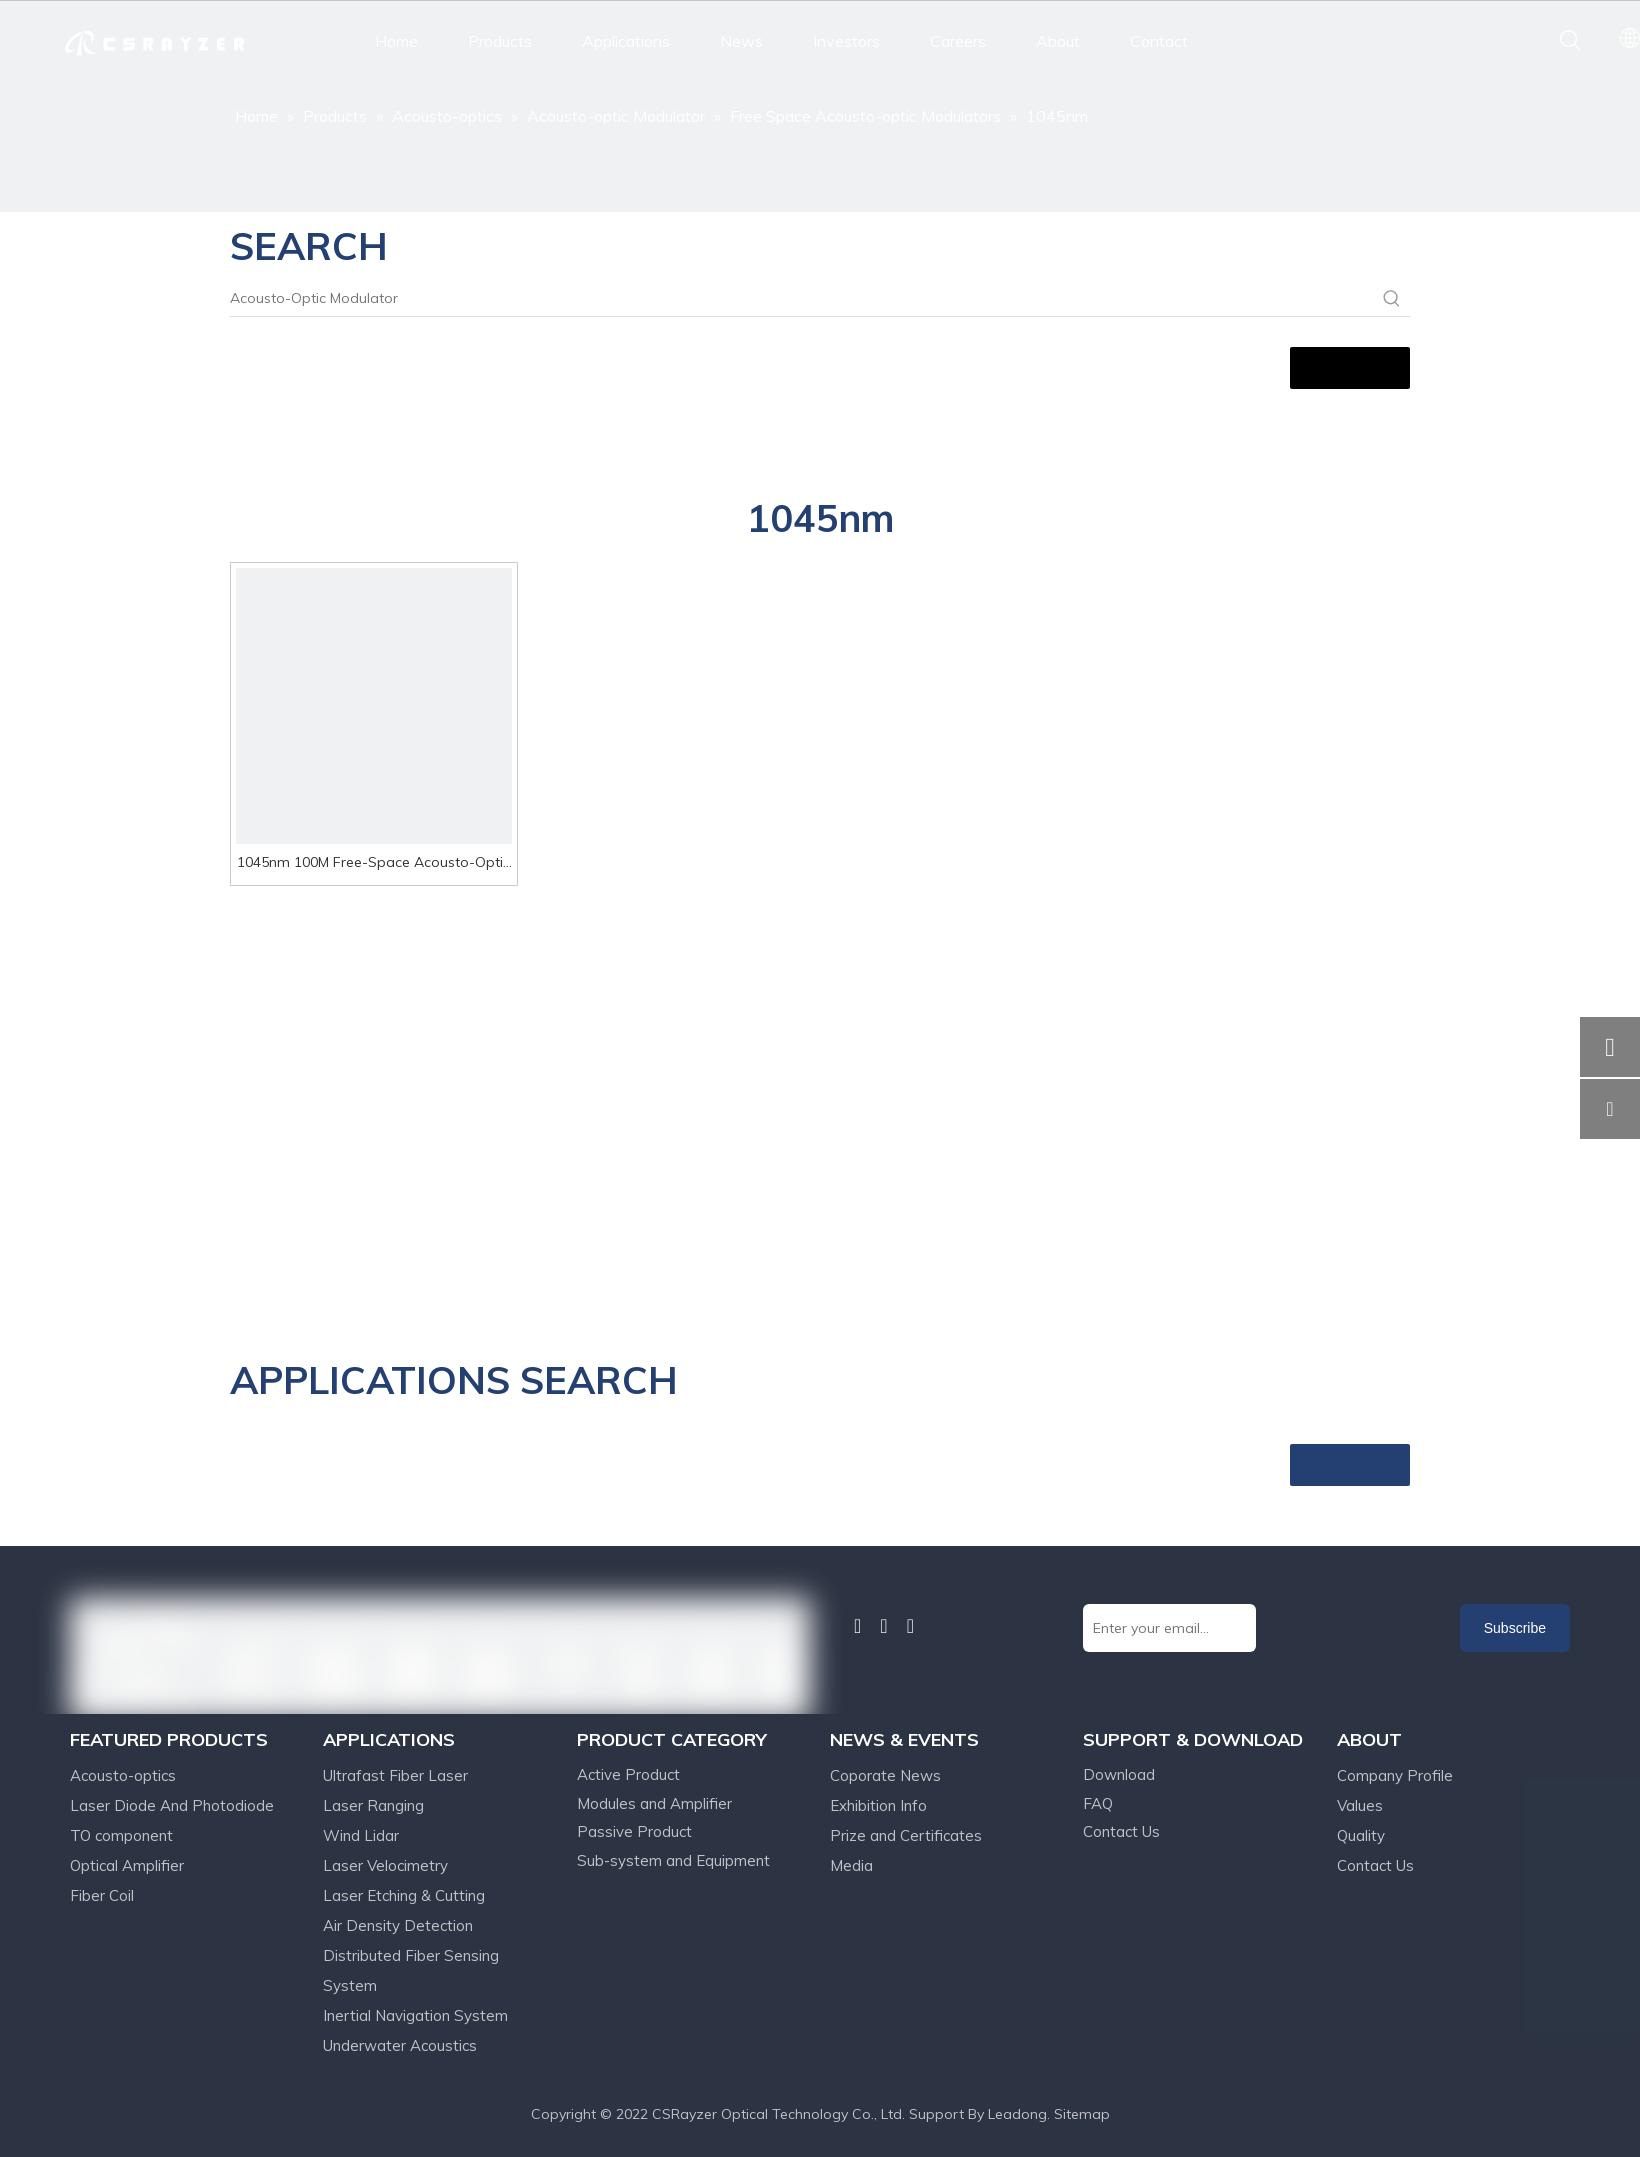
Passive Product (634, 1831)
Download (1119, 1774)
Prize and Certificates (906, 1835)
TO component (121, 1835)
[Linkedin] (857, 1626)
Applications (626, 41)
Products (500, 41)
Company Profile (1395, 1775)
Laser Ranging (373, 1805)
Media (851, 1865)
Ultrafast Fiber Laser (395, 1775)
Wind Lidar (361, 1835)
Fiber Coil (102, 1895)
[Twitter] (883, 1626)
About (1058, 41)
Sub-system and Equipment (673, 1860)
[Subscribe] (1515, 1628)
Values (1360, 1805)
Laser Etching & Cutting (404, 1895)
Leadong (1017, 2114)
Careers (958, 41)
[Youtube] (910, 1626)
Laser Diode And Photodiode (172, 1805)
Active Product (628, 1774)
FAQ (1098, 1803)
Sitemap (1082, 2114)
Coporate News (885, 1775)
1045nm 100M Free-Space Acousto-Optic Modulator (373, 864)
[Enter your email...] (1169, 1628)
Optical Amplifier (127, 1865)
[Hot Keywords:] (1392, 298)
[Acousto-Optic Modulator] (802, 298)
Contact (1159, 41)
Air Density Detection (398, 1925)
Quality (1361, 1835)
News (741, 41)
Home (396, 41)
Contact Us (1121, 1831)
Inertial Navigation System (415, 2015)
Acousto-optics (123, 1775)
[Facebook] (835, 1625)
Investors (846, 41)
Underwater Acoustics (400, 2045)
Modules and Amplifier (654, 1803)
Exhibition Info (878, 1805)
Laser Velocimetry (385, 1865)
